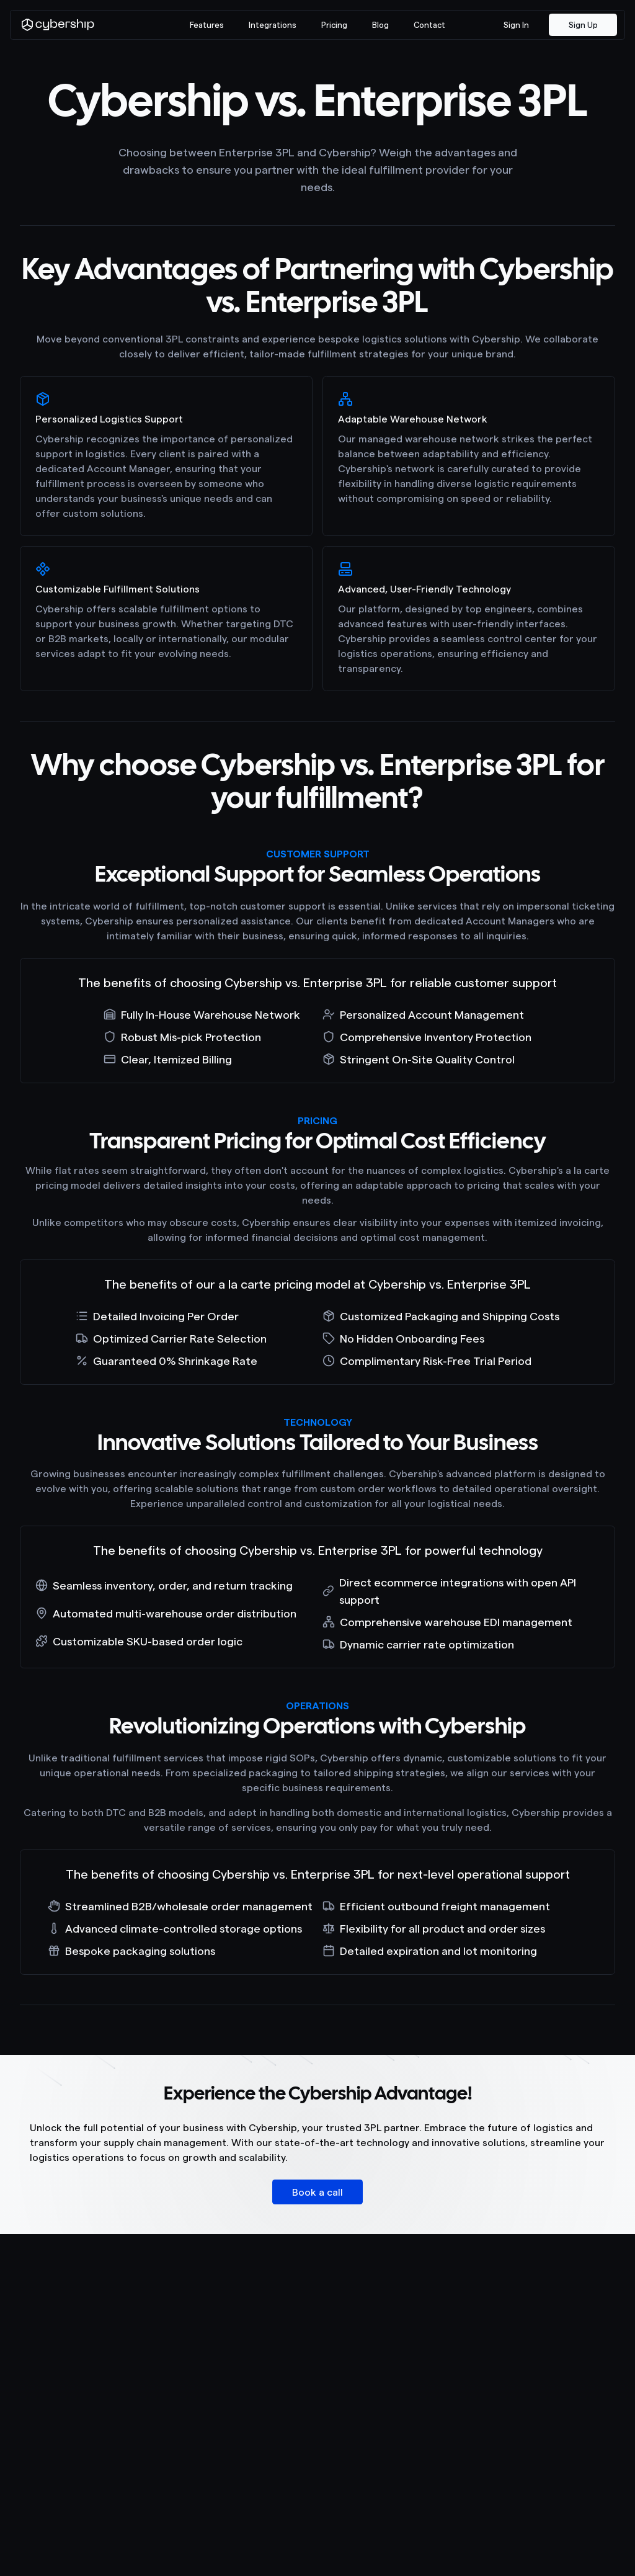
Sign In (516, 24)
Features (207, 24)
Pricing (334, 24)
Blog (380, 24)
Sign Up (583, 24)
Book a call (317, 2192)
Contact (429, 24)
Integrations (272, 24)
